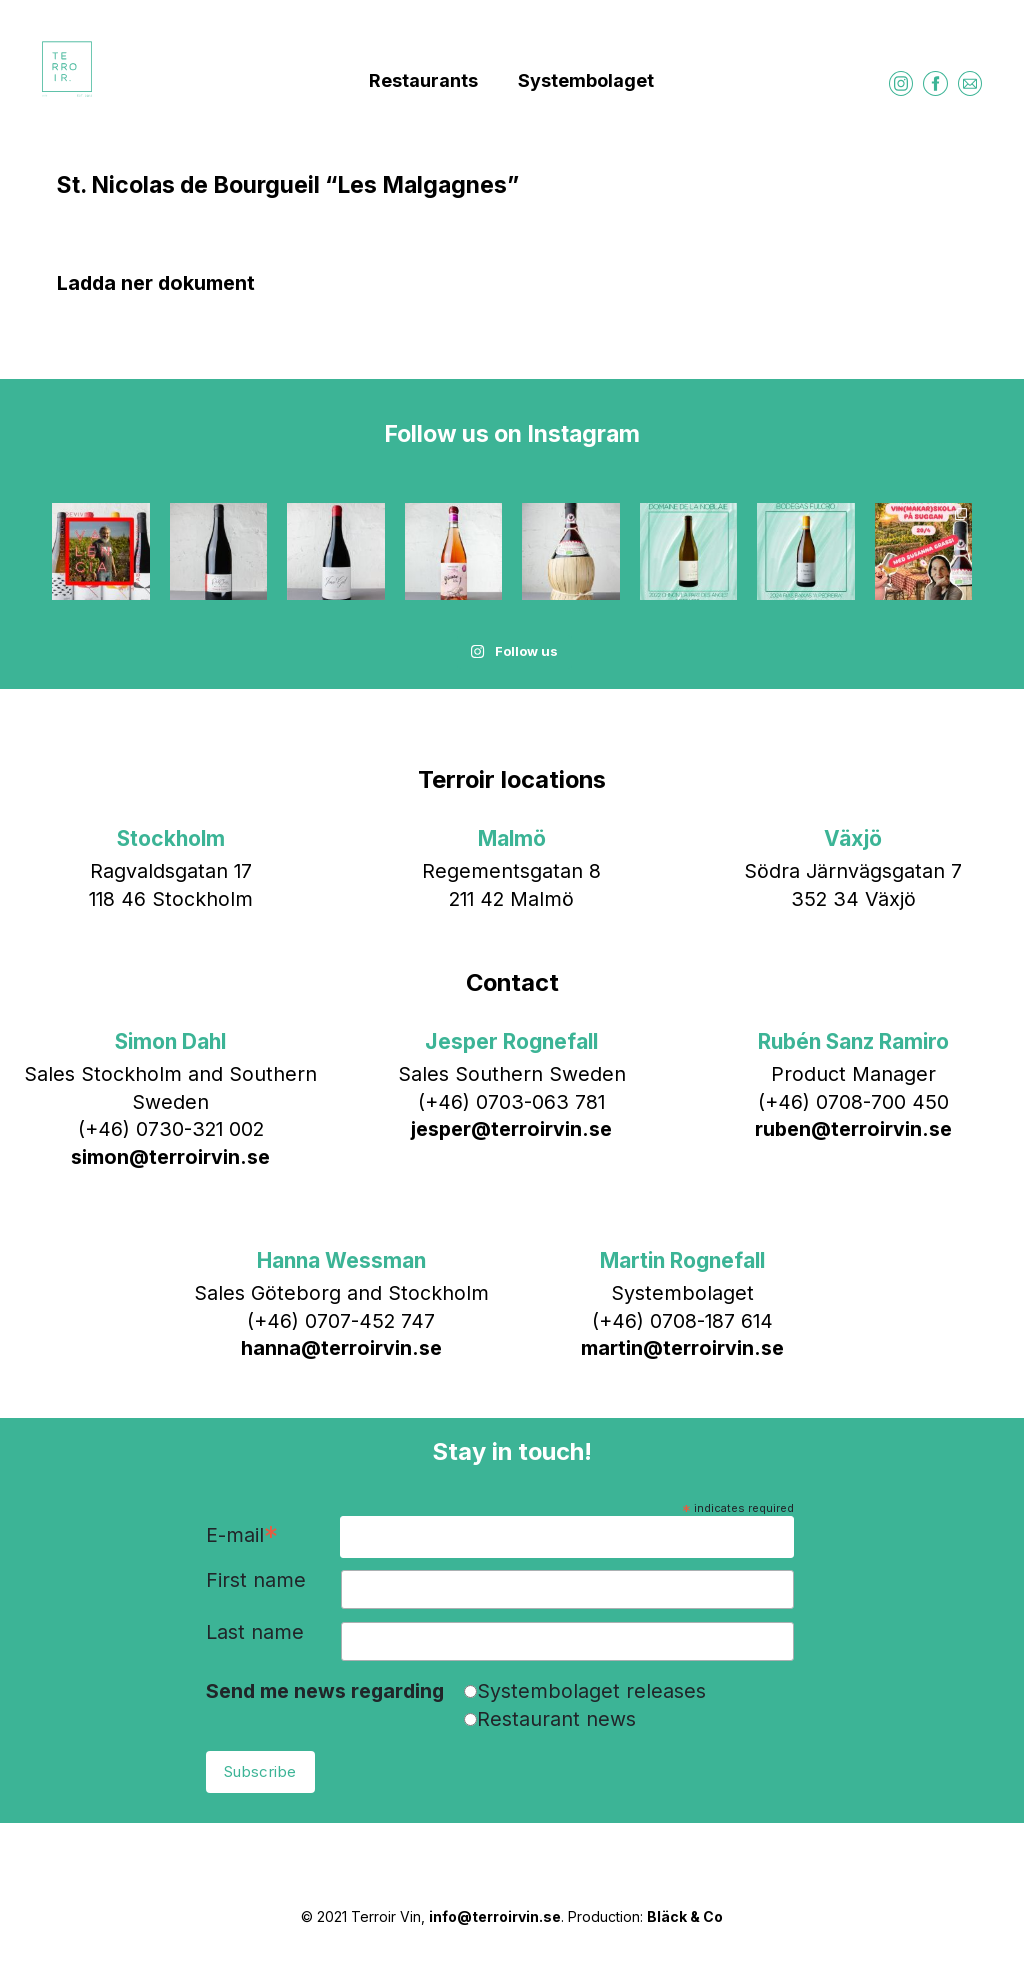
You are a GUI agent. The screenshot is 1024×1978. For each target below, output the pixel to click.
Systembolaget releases (591, 1691)
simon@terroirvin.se (170, 1157)
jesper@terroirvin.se (511, 1129)
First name (256, 1581)
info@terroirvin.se (495, 1916)
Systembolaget (586, 80)
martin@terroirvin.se (682, 1348)
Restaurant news (556, 1719)
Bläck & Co (685, 1916)
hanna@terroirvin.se (341, 1348)
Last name (255, 1633)
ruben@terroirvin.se (853, 1129)
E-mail (242, 1536)
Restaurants (423, 80)
